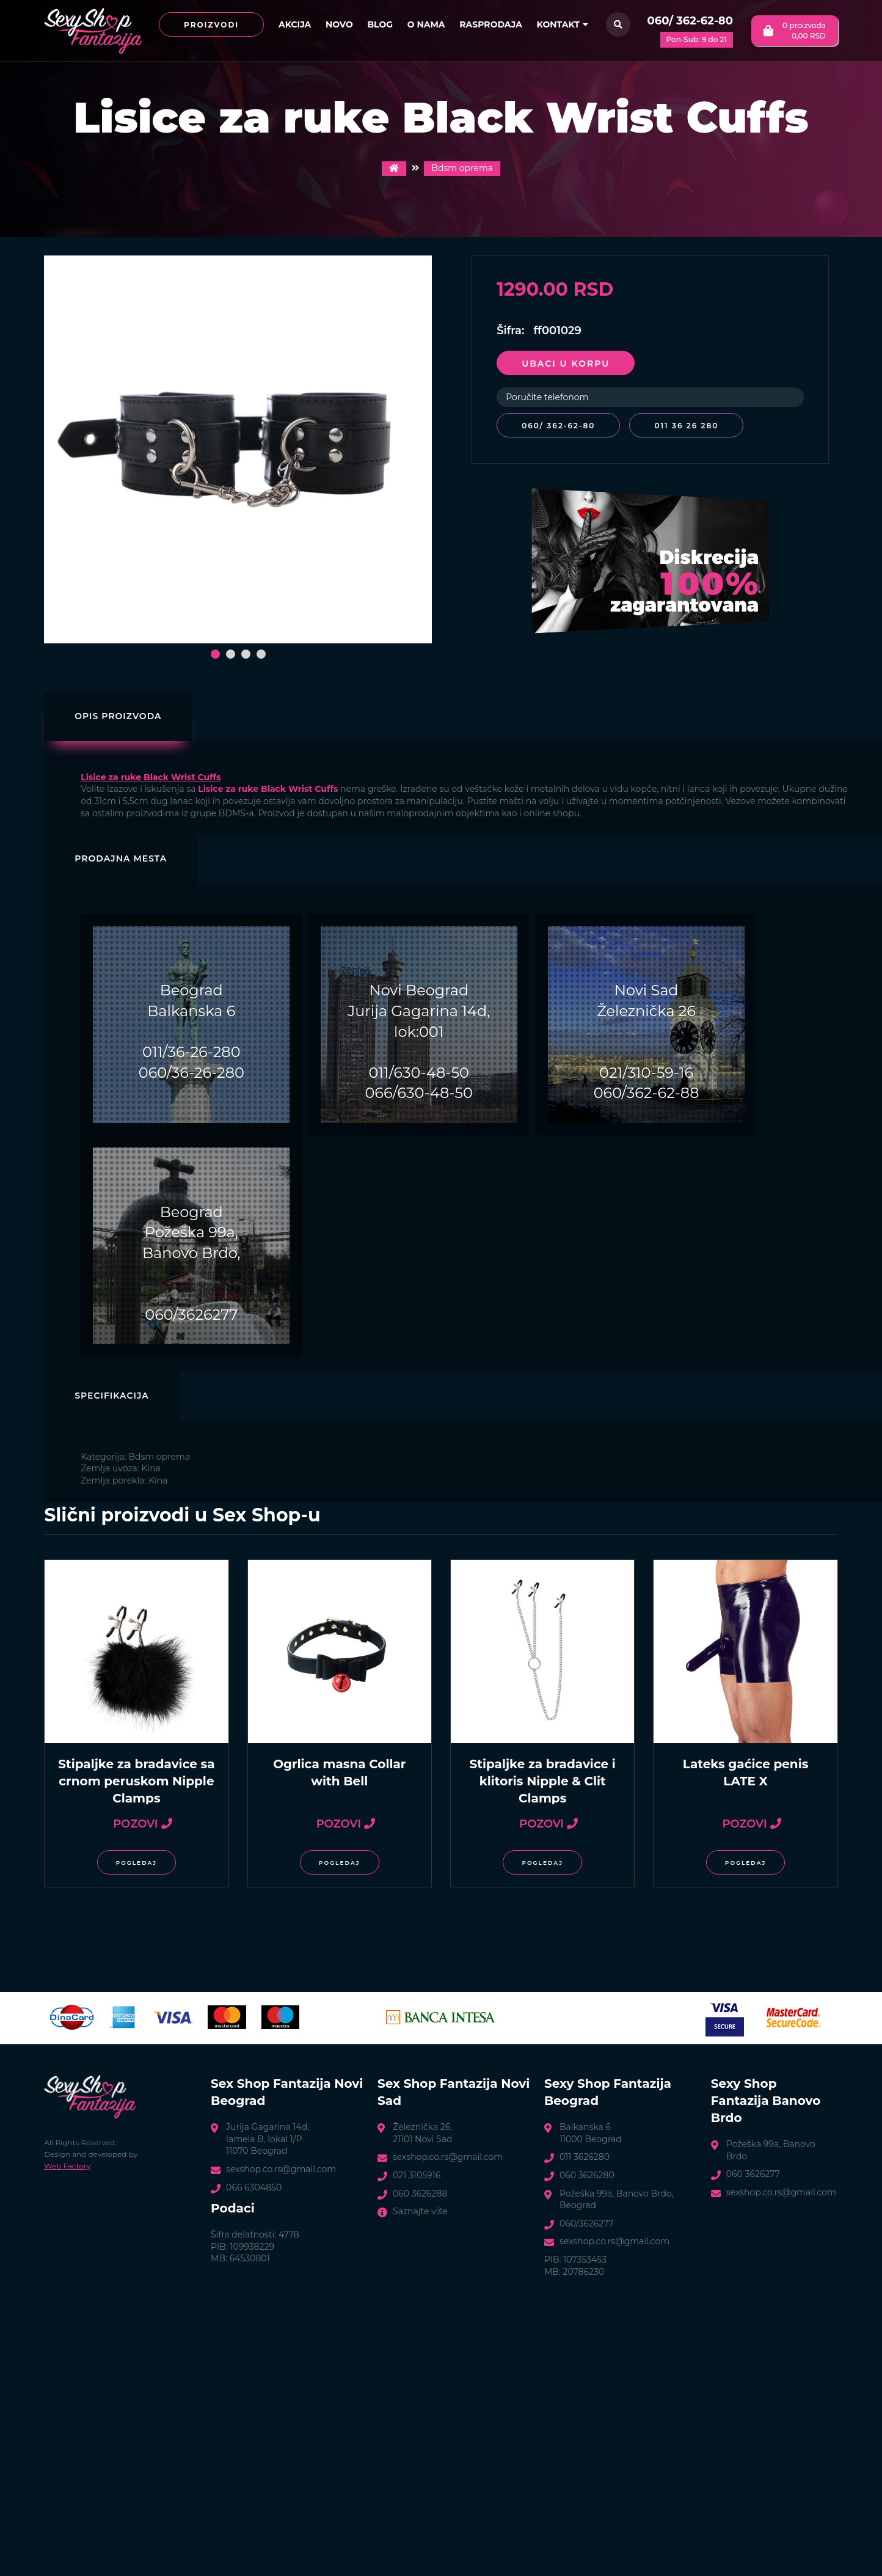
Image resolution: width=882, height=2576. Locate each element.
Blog (380, 24)
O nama (426, 24)
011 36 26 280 (689, 425)
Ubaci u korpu (566, 363)
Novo (339, 24)
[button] (215, 654)
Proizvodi (211, 24)
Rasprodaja (490, 24)
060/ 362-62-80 (689, 20)
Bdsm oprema (462, 168)
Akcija (295, 24)
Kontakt (562, 24)
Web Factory (67, 2165)
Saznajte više (420, 2211)
